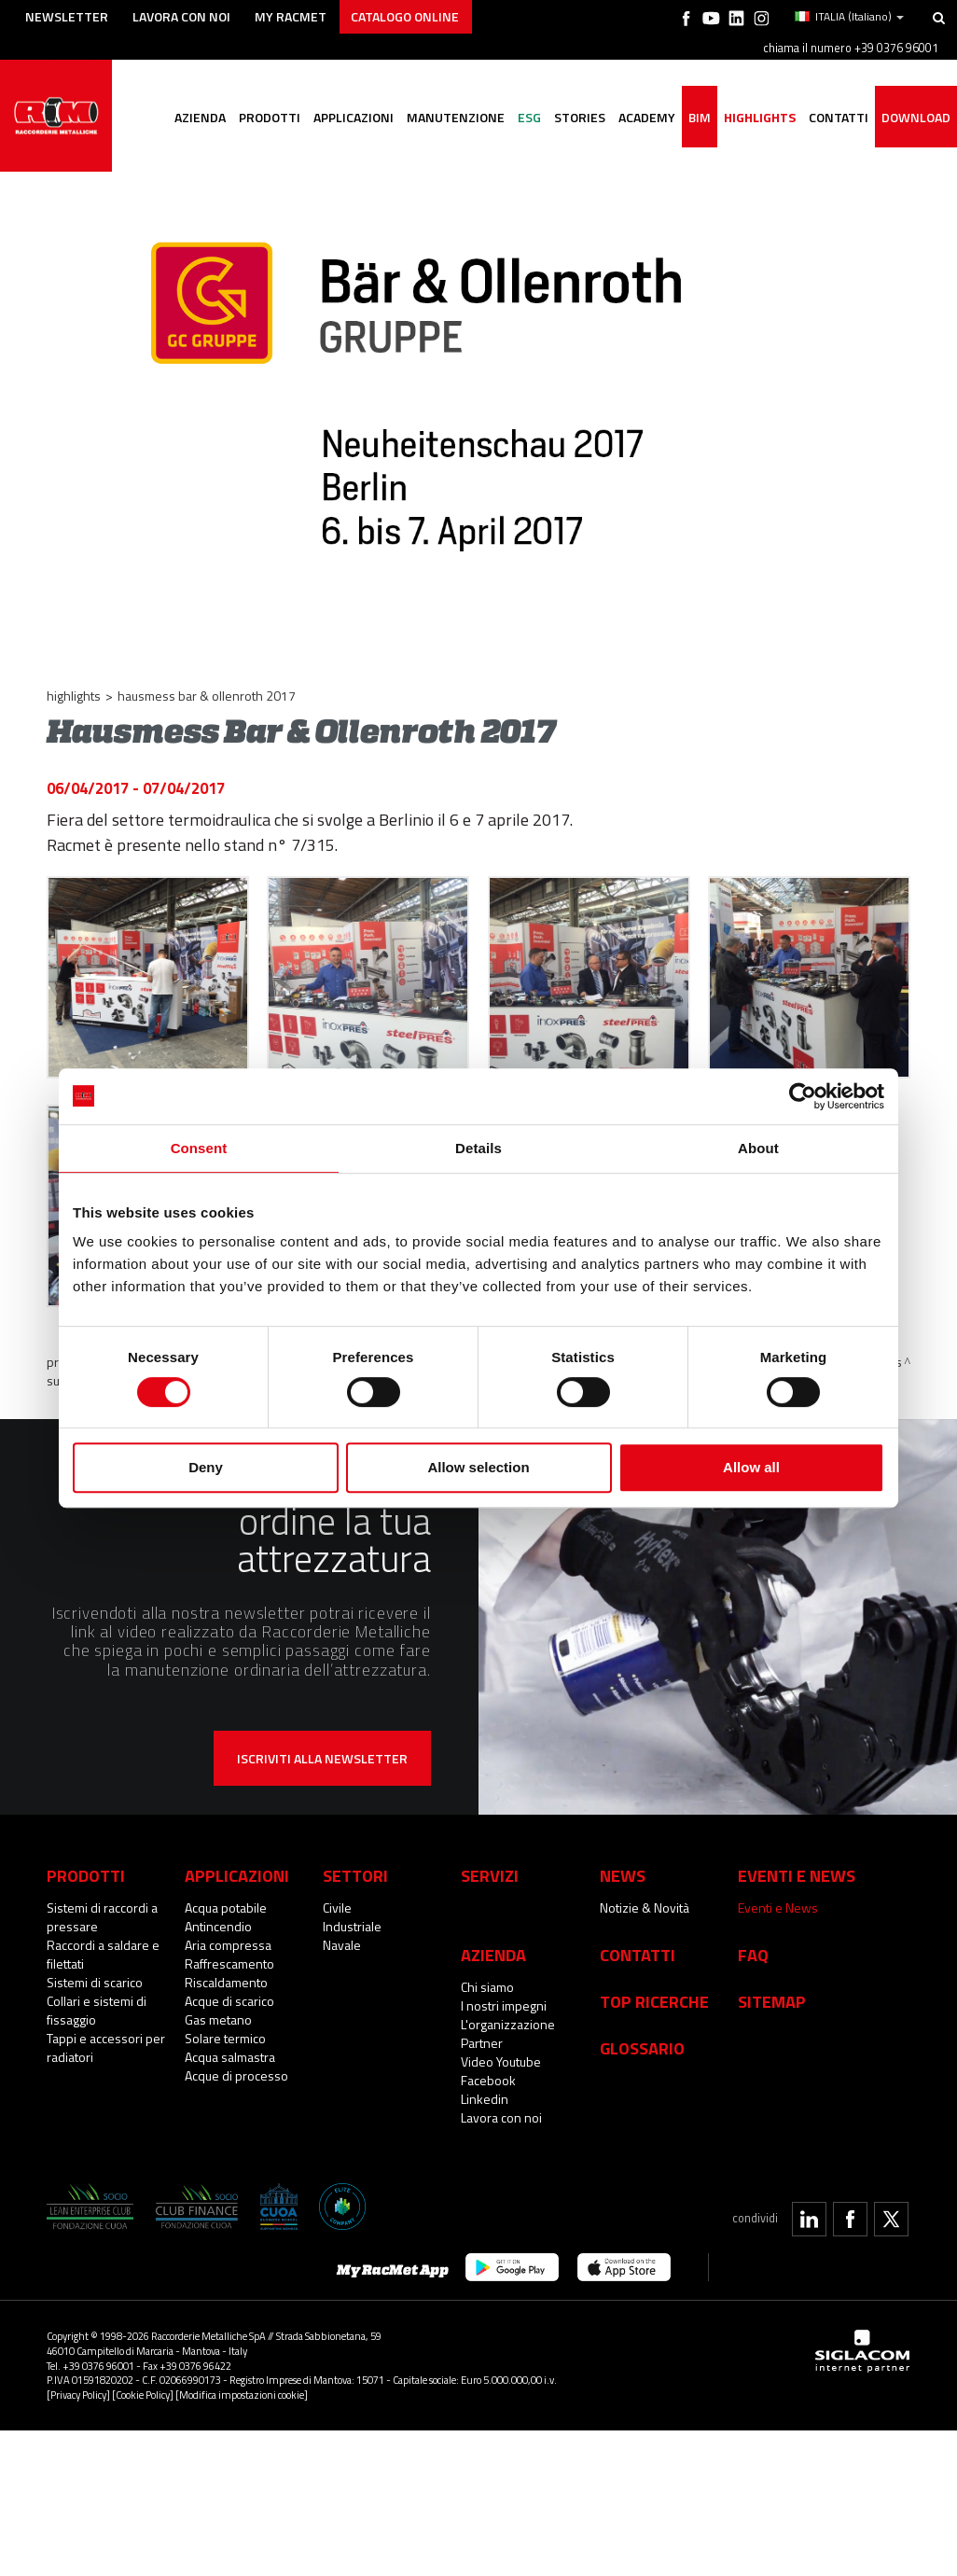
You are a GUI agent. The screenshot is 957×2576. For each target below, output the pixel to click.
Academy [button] (646, 117)
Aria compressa (228, 1932)
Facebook (488, 2068)
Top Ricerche (654, 1989)
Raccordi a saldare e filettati (103, 1942)
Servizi (490, 1863)
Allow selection (478, 1467)
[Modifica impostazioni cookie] (241, 2382)
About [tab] (758, 1148)
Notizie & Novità (644, 1895)
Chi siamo (487, 1974)
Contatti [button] (838, 117)
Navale (342, 1932)
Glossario (642, 2036)
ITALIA (849, 16)
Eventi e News (778, 1895)
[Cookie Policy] (142, 2382)
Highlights (760, 117)
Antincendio (218, 1914)
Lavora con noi (181, 16)
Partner (482, 2030)
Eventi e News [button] (796, 1863)
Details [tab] (478, 1148)
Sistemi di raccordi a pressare (102, 1905)
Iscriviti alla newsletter (322, 1746)
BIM (699, 117)
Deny (205, 1467)
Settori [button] (355, 1863)
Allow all (751, 1467)
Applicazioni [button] (353, 117)
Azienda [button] (200, 117)
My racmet (290, 16)
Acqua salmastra (230, 2044)
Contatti (637, 1942)
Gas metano (218, 2007)
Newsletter (66, 16)
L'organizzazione (508, 2012)
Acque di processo (236, 2063)
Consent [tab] (199, 1148)
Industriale (352, 1914)
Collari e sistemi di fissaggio (96, 1998)
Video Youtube (501, 2049)
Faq (753, 1942)
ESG (529, 117)
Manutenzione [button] (456, 117)
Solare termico (225, 2026)
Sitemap (772, 1989)
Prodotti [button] (269, 117)
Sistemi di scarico (95, 1970)
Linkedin (484, 2086)
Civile (337, 1895)
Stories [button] (579, 117)
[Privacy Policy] (78, 2382)
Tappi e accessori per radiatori (106, 2035)
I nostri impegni (504, 1993)
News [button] (622, 1863)
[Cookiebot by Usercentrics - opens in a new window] (802, 1096)
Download (915, 117)
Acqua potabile (226, 1895)
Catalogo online (405, 16)
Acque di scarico (229, 1988)
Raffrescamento (229, 1951)
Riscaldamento (226, 1970)
